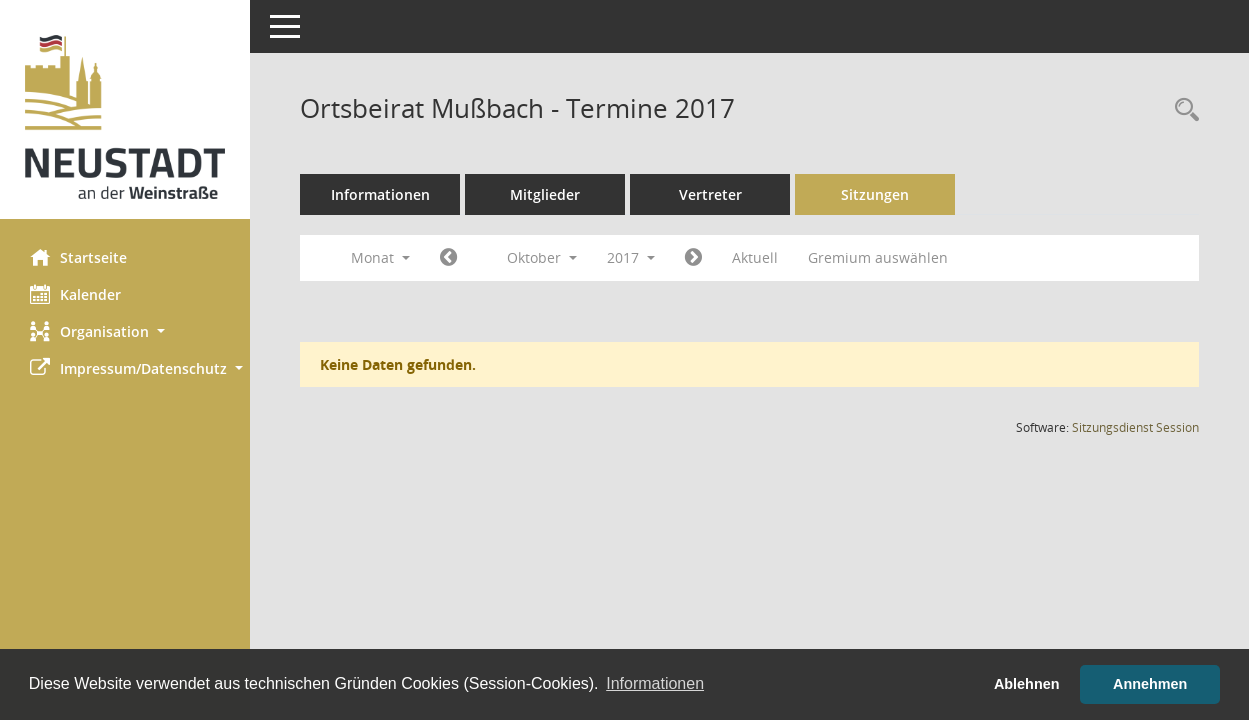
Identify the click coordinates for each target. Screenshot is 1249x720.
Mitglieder (545, 194)
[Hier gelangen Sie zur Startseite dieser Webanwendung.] (125, 117)
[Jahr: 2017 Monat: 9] (448, 258)
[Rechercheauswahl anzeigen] (1182, 110)
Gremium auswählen (878, 257)
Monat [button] (380, 257)
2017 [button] (631, 257)
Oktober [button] (542, 257)
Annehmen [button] (1150, 684)
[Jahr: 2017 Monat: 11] (693, 258)
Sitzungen (875, 194)
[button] (125, 331)
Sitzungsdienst (1135, 427)
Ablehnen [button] (1027, 684)
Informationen (380, 194)
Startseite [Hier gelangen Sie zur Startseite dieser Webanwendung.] (78, 257)
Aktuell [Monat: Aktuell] (755, 257)
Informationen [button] (655, 683)
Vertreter (710, 194)
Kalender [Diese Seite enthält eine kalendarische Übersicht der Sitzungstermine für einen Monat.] (75, 294)
